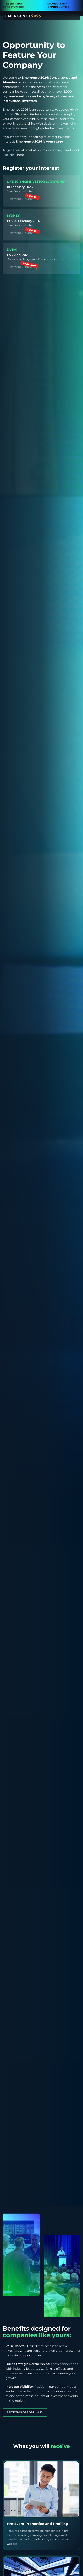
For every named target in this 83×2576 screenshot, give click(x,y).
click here (16, 155)
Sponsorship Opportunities (58, 5)
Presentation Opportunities (13, 5)
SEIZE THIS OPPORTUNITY (25, 2412)
